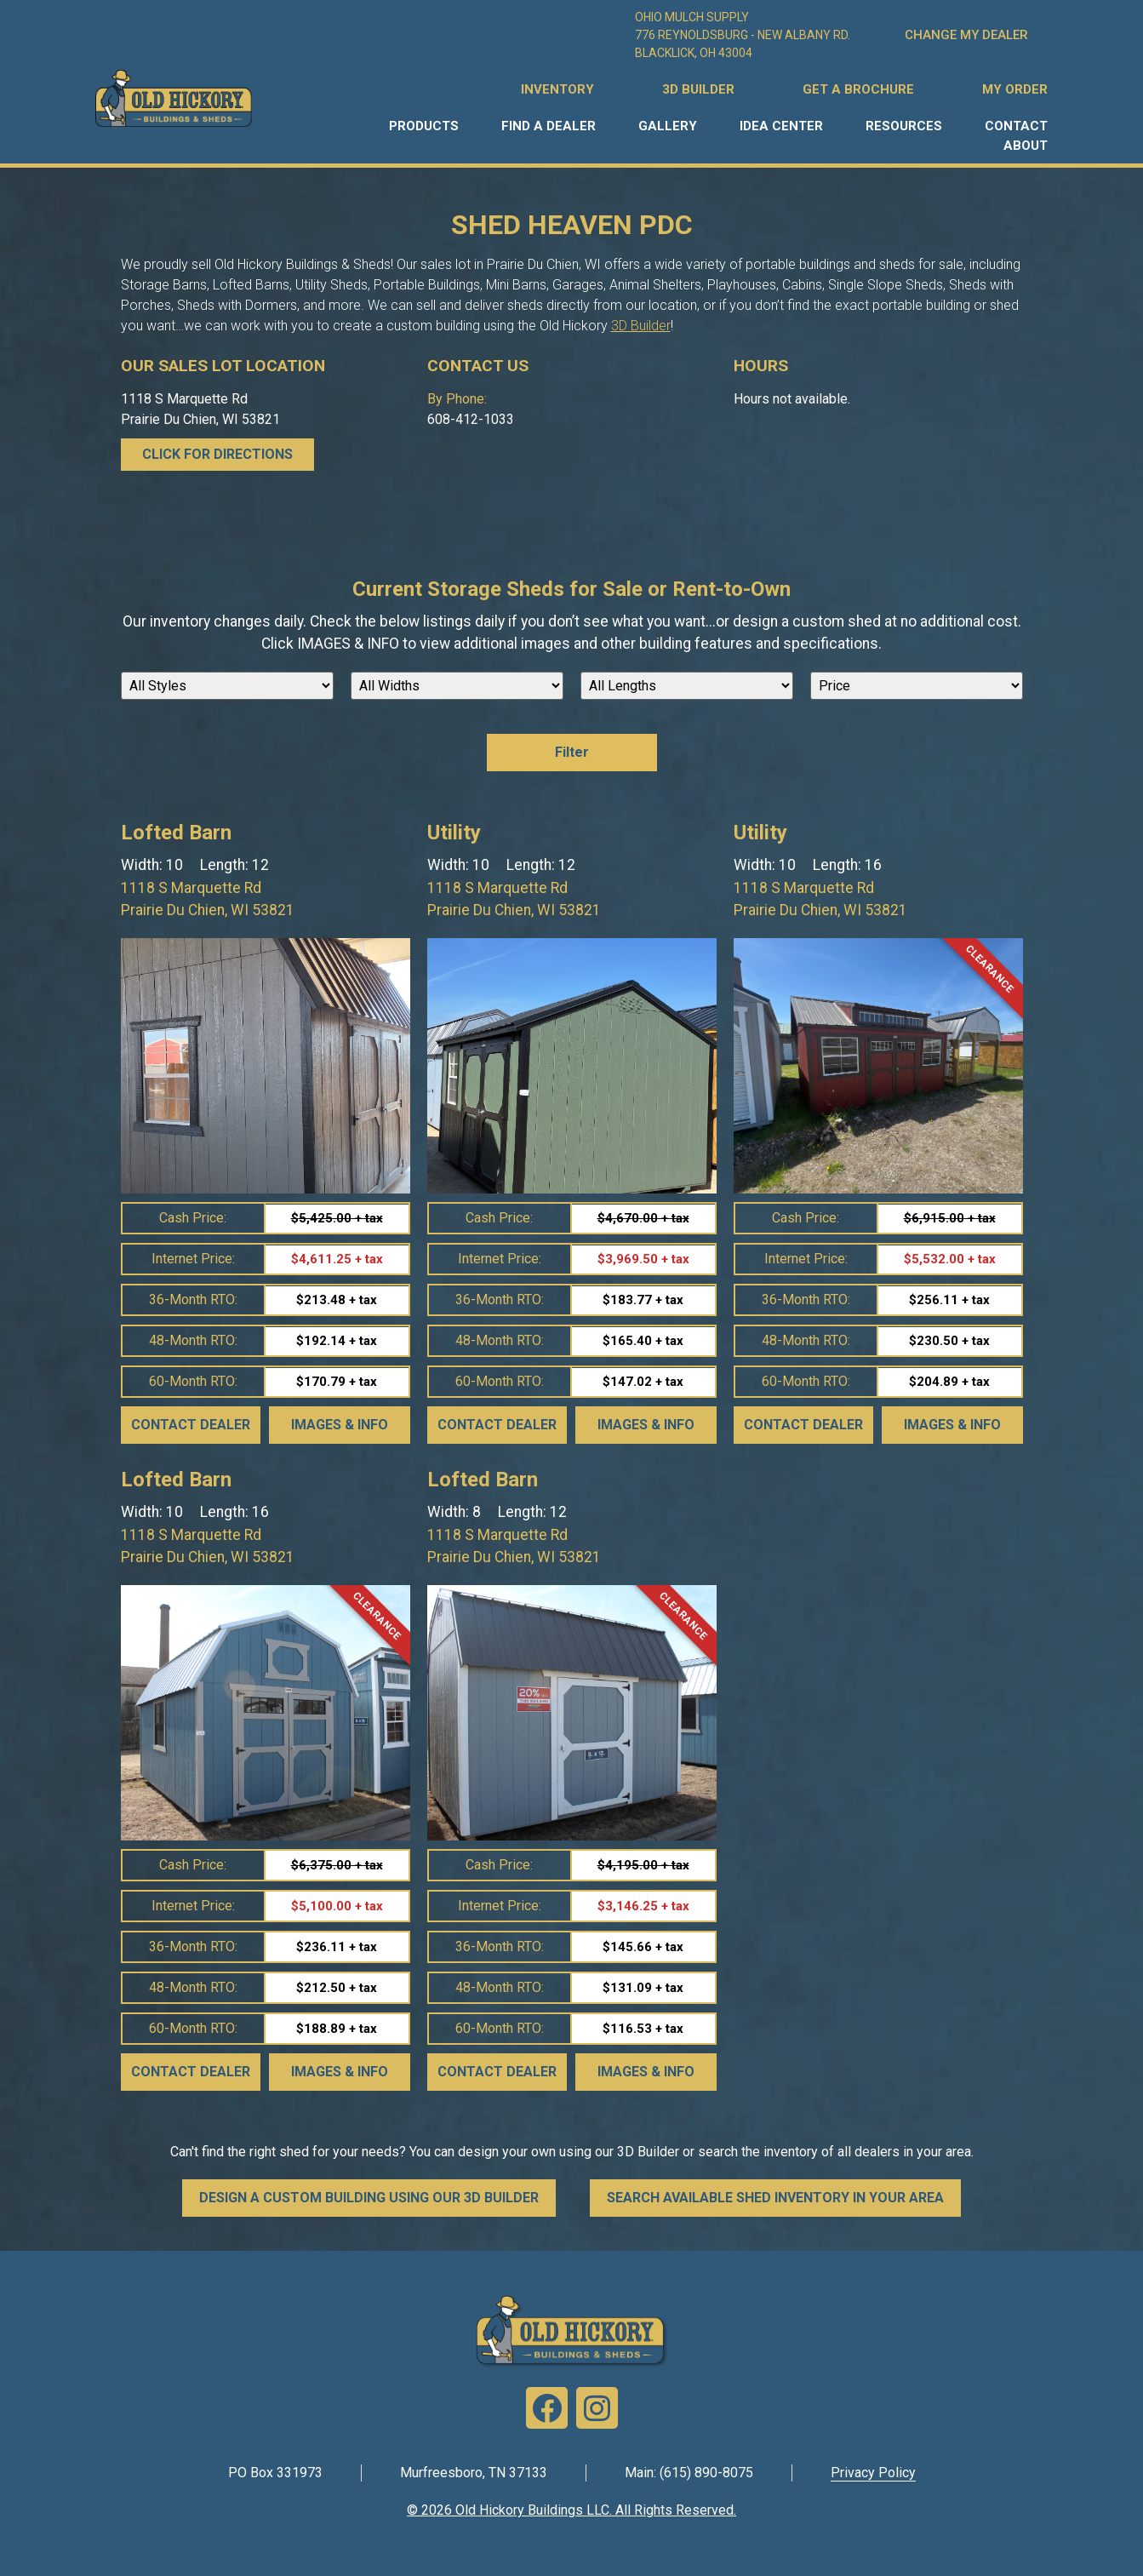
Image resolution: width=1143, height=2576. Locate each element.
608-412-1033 (470, 419)
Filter (572, 752)
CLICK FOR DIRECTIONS (217, 454)
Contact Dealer (190, 1425)
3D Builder (641, 326)
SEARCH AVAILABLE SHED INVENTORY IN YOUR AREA (775, 2198)
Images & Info (339, 1425)
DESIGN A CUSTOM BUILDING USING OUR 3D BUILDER (369, 2198)
